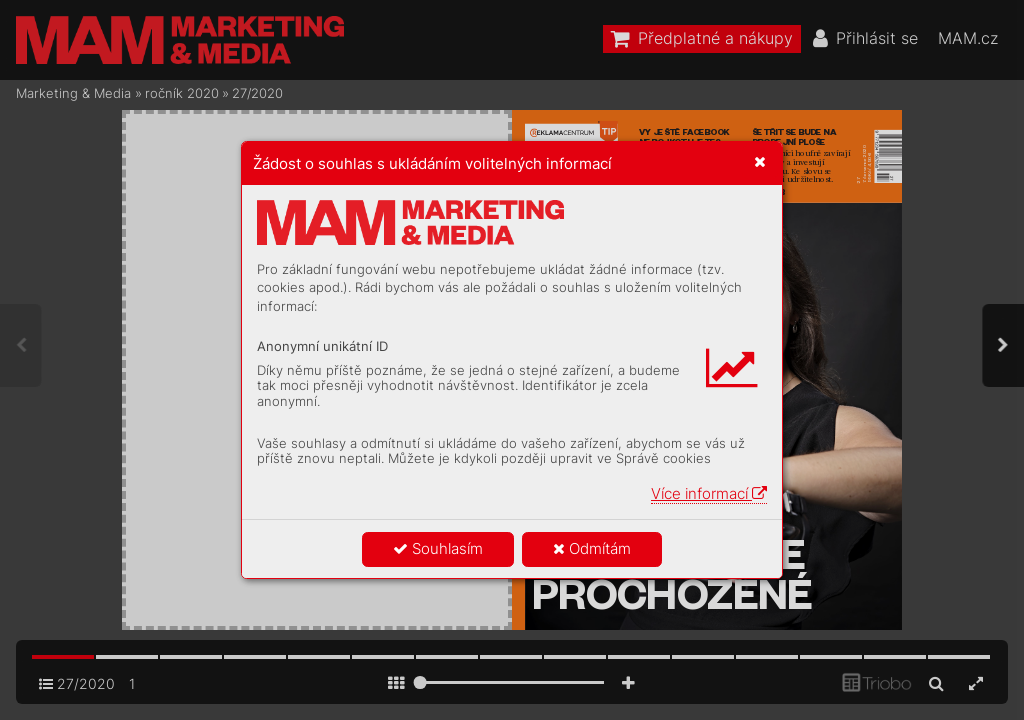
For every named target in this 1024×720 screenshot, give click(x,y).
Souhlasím (438, 548)
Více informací (709, 493)
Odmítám (592, 548)
